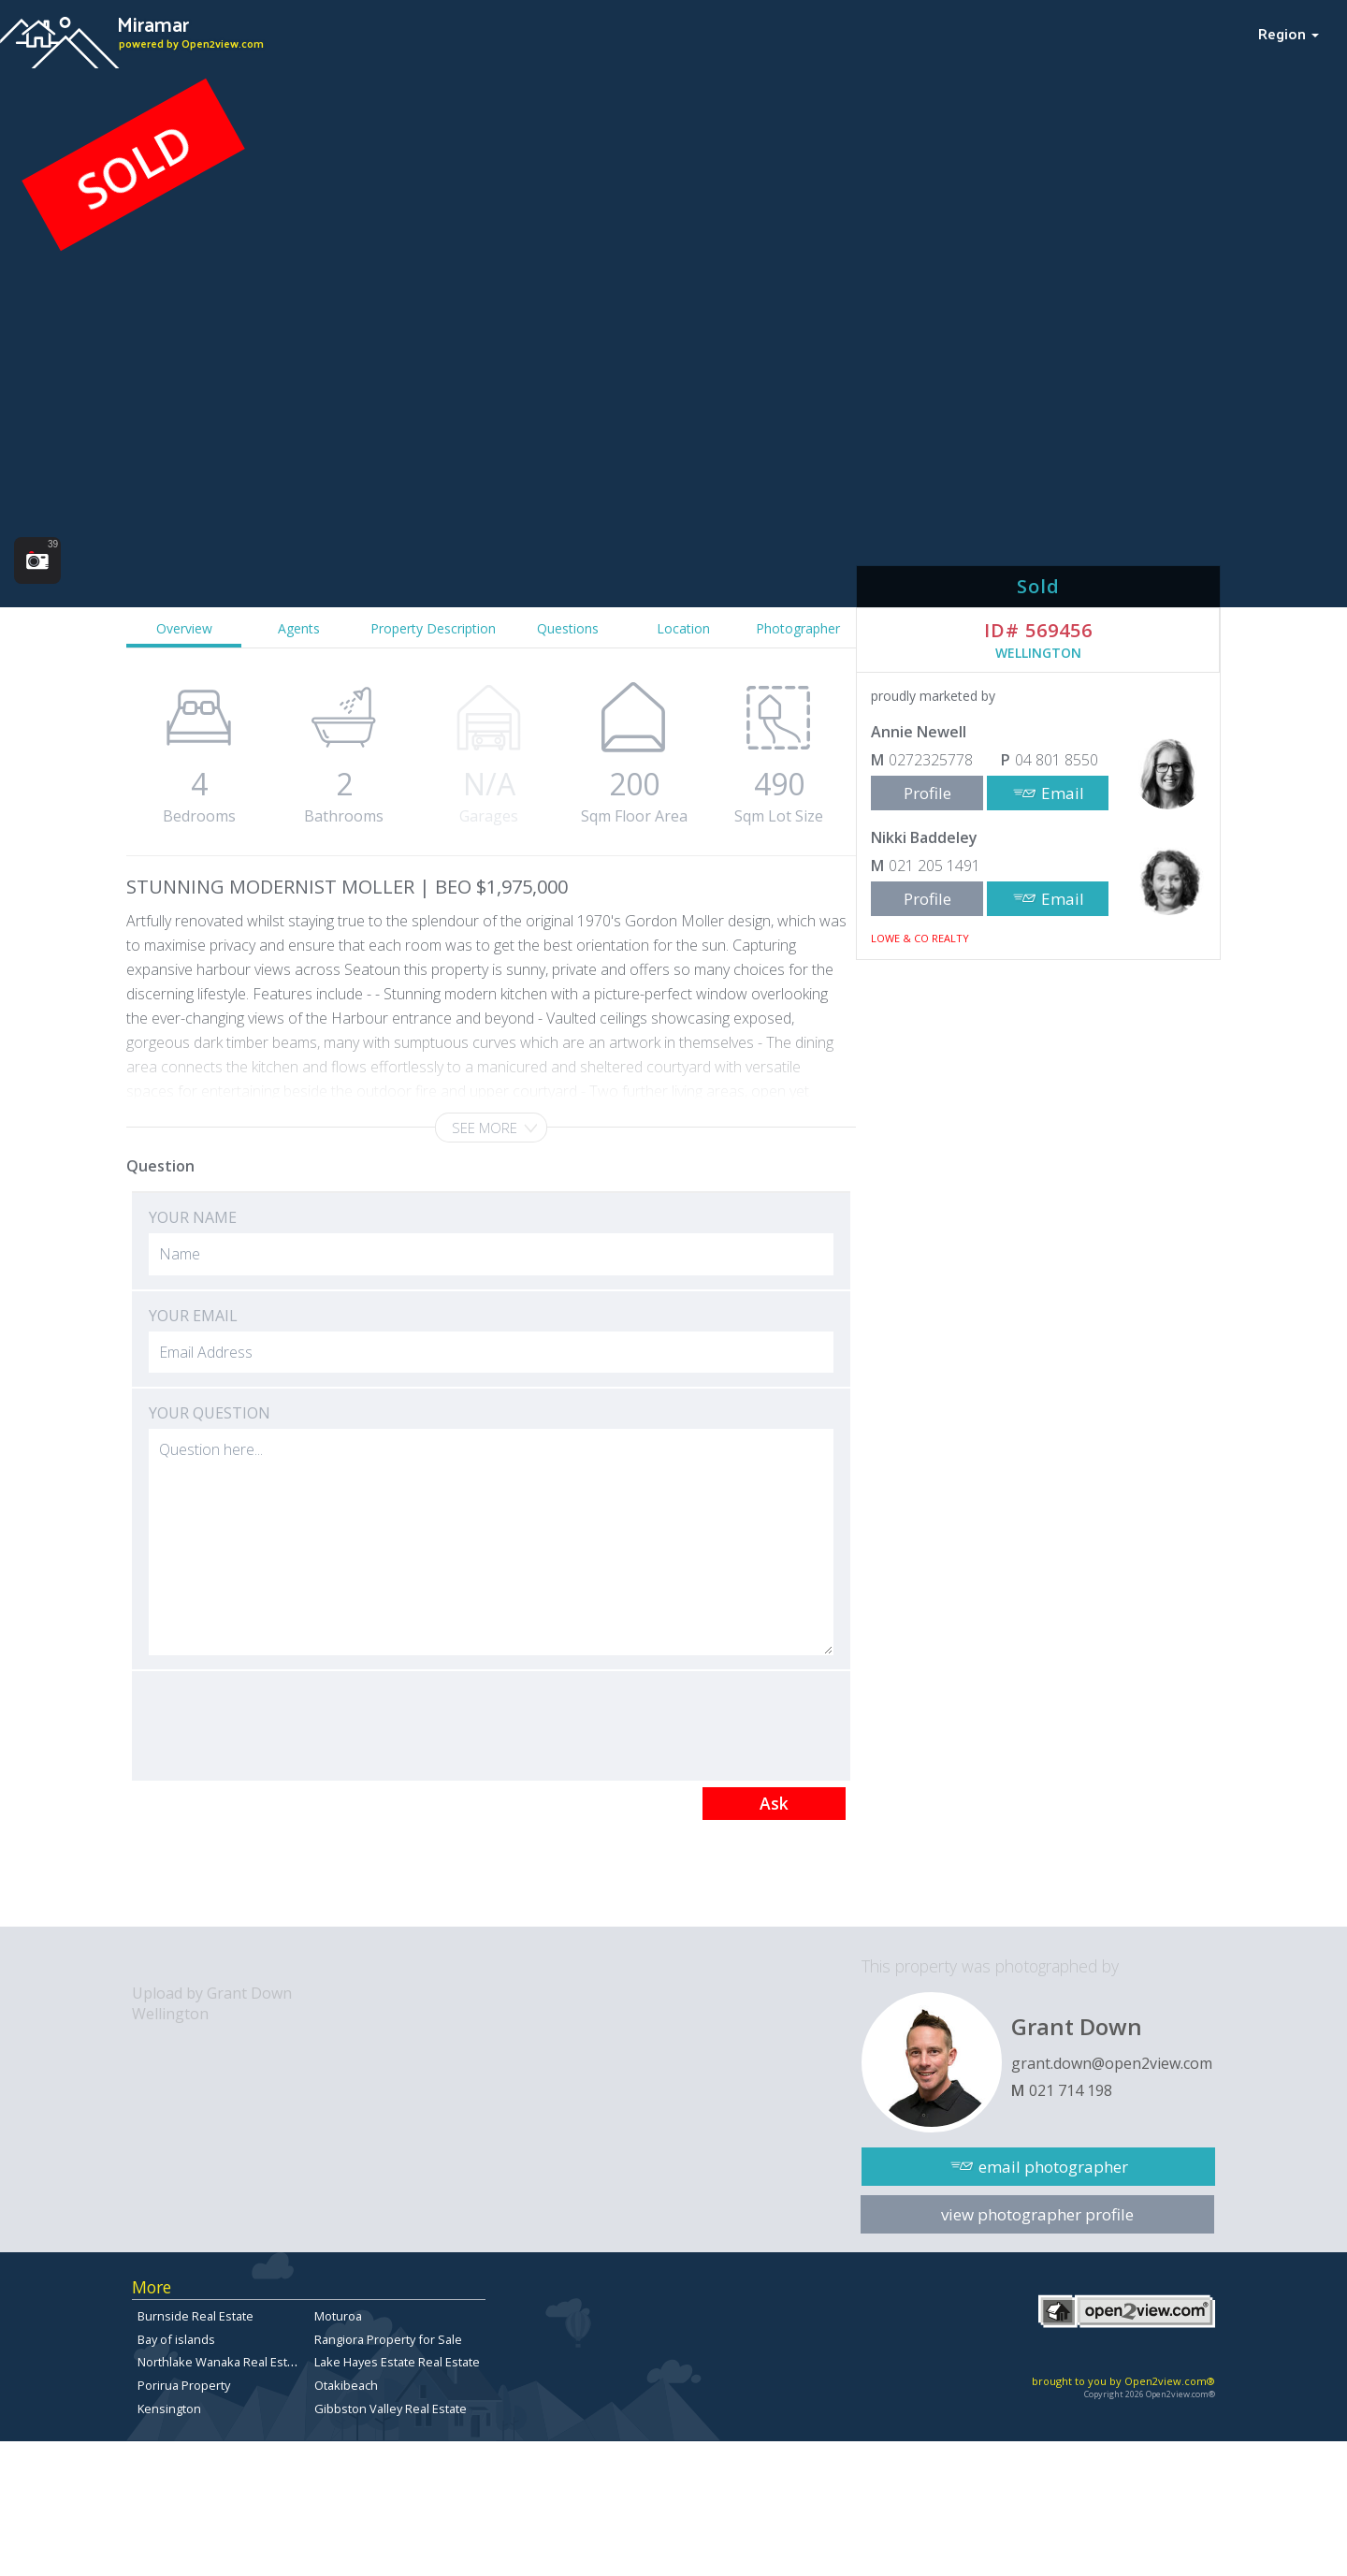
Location (683, 628)
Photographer (798, 628)
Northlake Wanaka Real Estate (221, 2361)
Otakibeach (346, 2385)
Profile (927, 793)
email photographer (1053, 2166)
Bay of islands (176, 2339)
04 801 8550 (1056, 760)
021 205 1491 (934, 865)
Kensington (169, 2408)
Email (1062, 793)
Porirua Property (184, 2385)
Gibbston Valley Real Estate (390, 2408)
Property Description (433, 628)
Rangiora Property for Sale (388, 2339)
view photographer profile (1037, 2214)
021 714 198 (1070, 2090)
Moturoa (338, 2315)
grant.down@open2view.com (1111, 2063)
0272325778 (931, 760)
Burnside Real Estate (195, 2315)
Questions (568, 628)
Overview (184, 628)
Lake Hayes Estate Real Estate (397, 2361)
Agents (299, 628)
